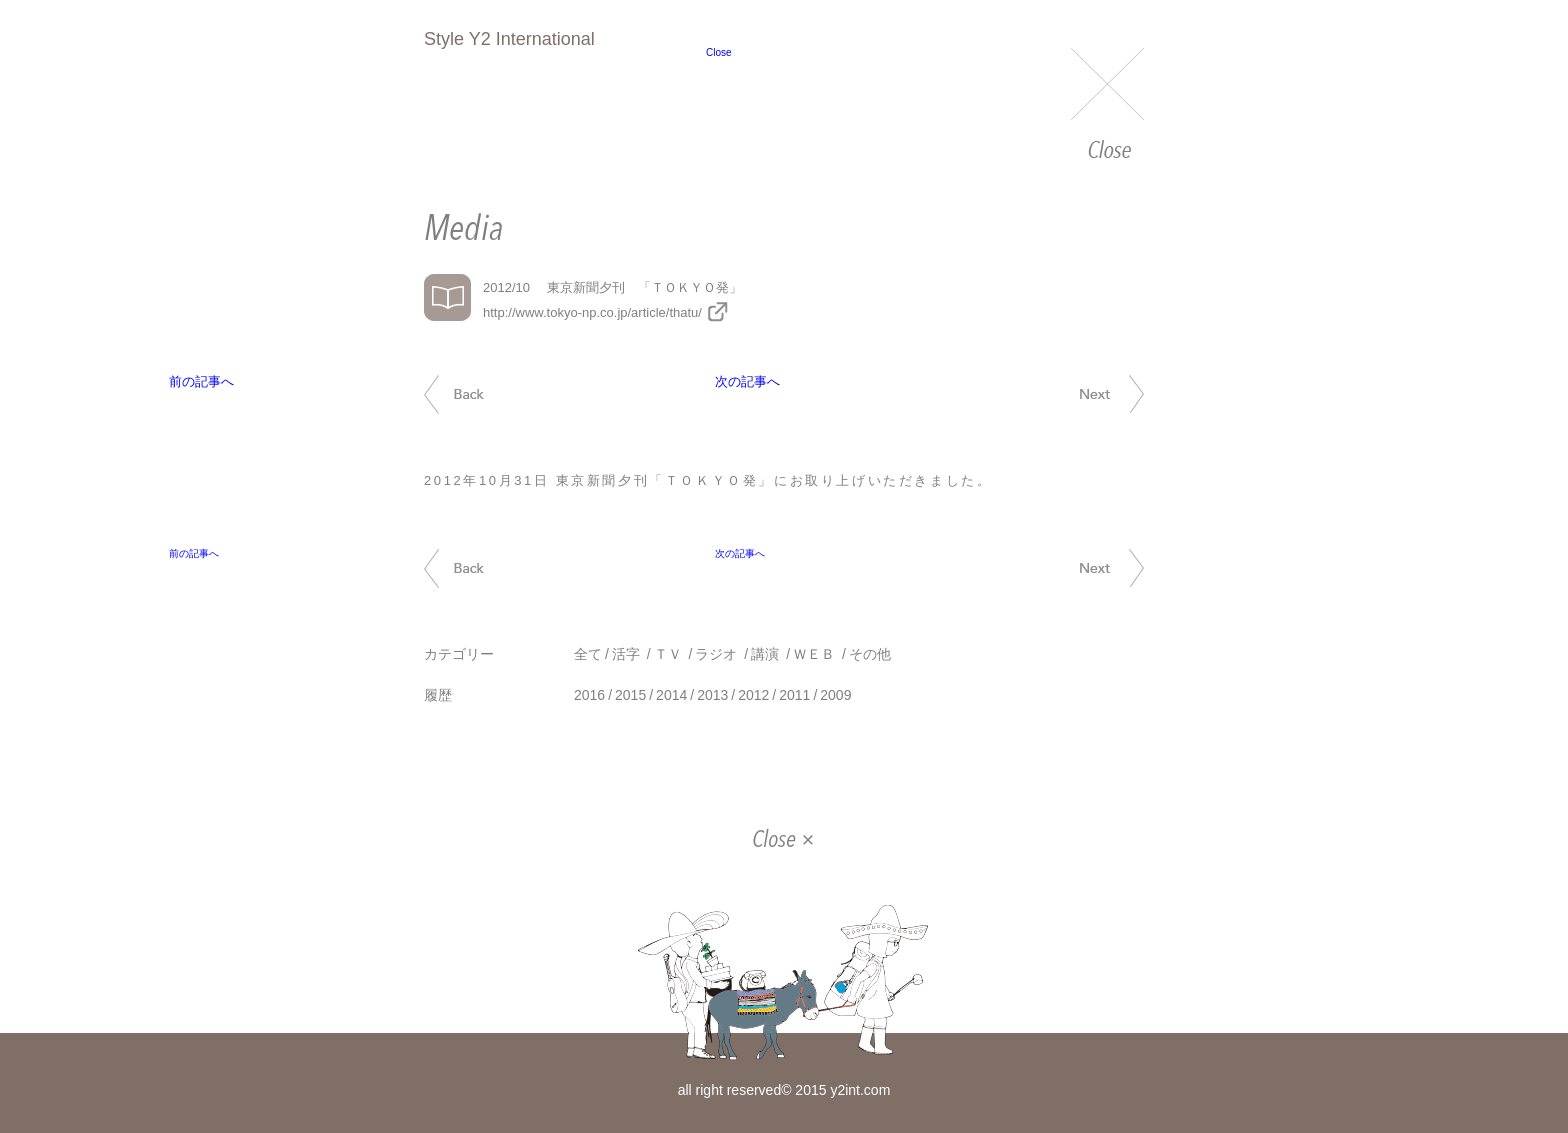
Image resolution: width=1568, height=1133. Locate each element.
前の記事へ (476, 394)
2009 (835, 695)
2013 (712, 695)
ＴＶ (668, 654)
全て (588, 654)
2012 (753, 695)
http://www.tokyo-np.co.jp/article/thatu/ (592, 312)
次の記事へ (1089, 394)
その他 (870, 654)
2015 (630, 695)
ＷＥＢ (814, 654)
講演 (765, 654)
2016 (589, 695)
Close (1107, 105)
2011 (794, 695)
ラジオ (716, 654)
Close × (784, 841)
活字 (626, 654)
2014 (671, 695)
